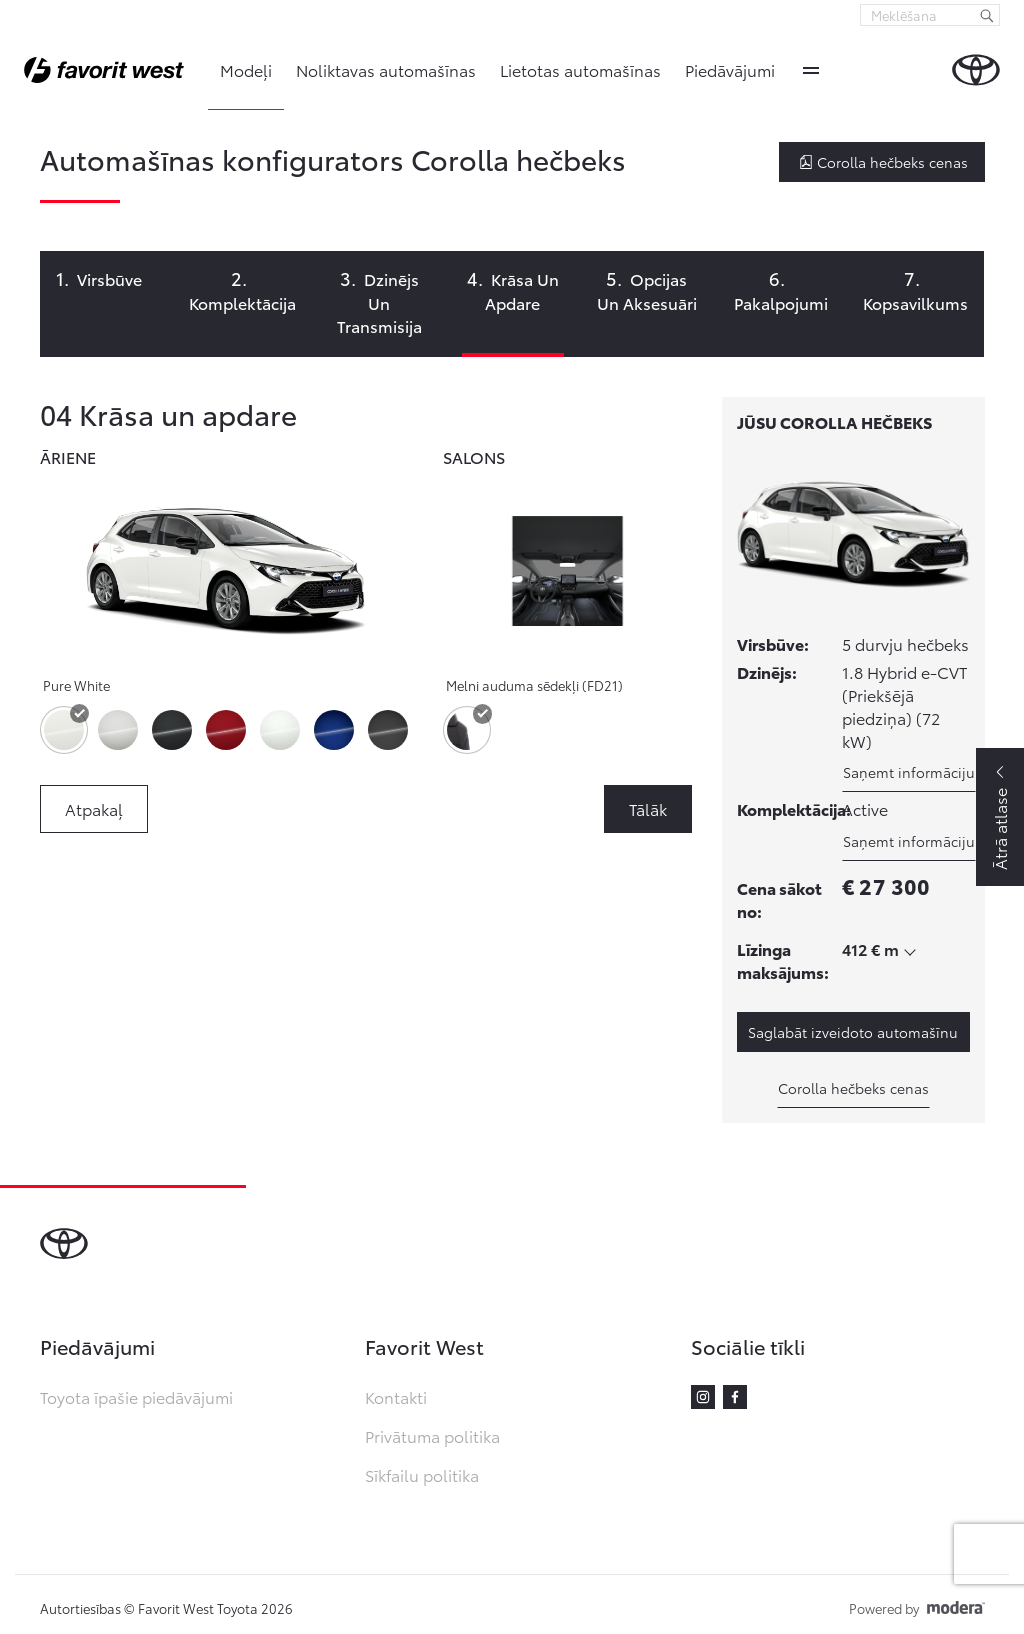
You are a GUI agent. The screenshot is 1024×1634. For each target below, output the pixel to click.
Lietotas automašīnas (580, 69)
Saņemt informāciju (909, 772)
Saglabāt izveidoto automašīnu (853, 1032)
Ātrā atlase (999, 829)
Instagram (703, 1397)
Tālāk (648, 808)
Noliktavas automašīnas (386, 69)
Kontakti (396, 1396)
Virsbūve (109, 278)
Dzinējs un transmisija (379, 302)
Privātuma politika (432, 1435)
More (811, 70)
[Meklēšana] (987, 15)
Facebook (735, 1397)
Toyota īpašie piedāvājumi (136, 1396)
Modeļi (246, 69)
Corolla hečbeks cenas (883, 162)
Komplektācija (242, 302)
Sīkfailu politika (422, 1474)
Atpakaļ (94, 808)
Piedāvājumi (730, 69)
